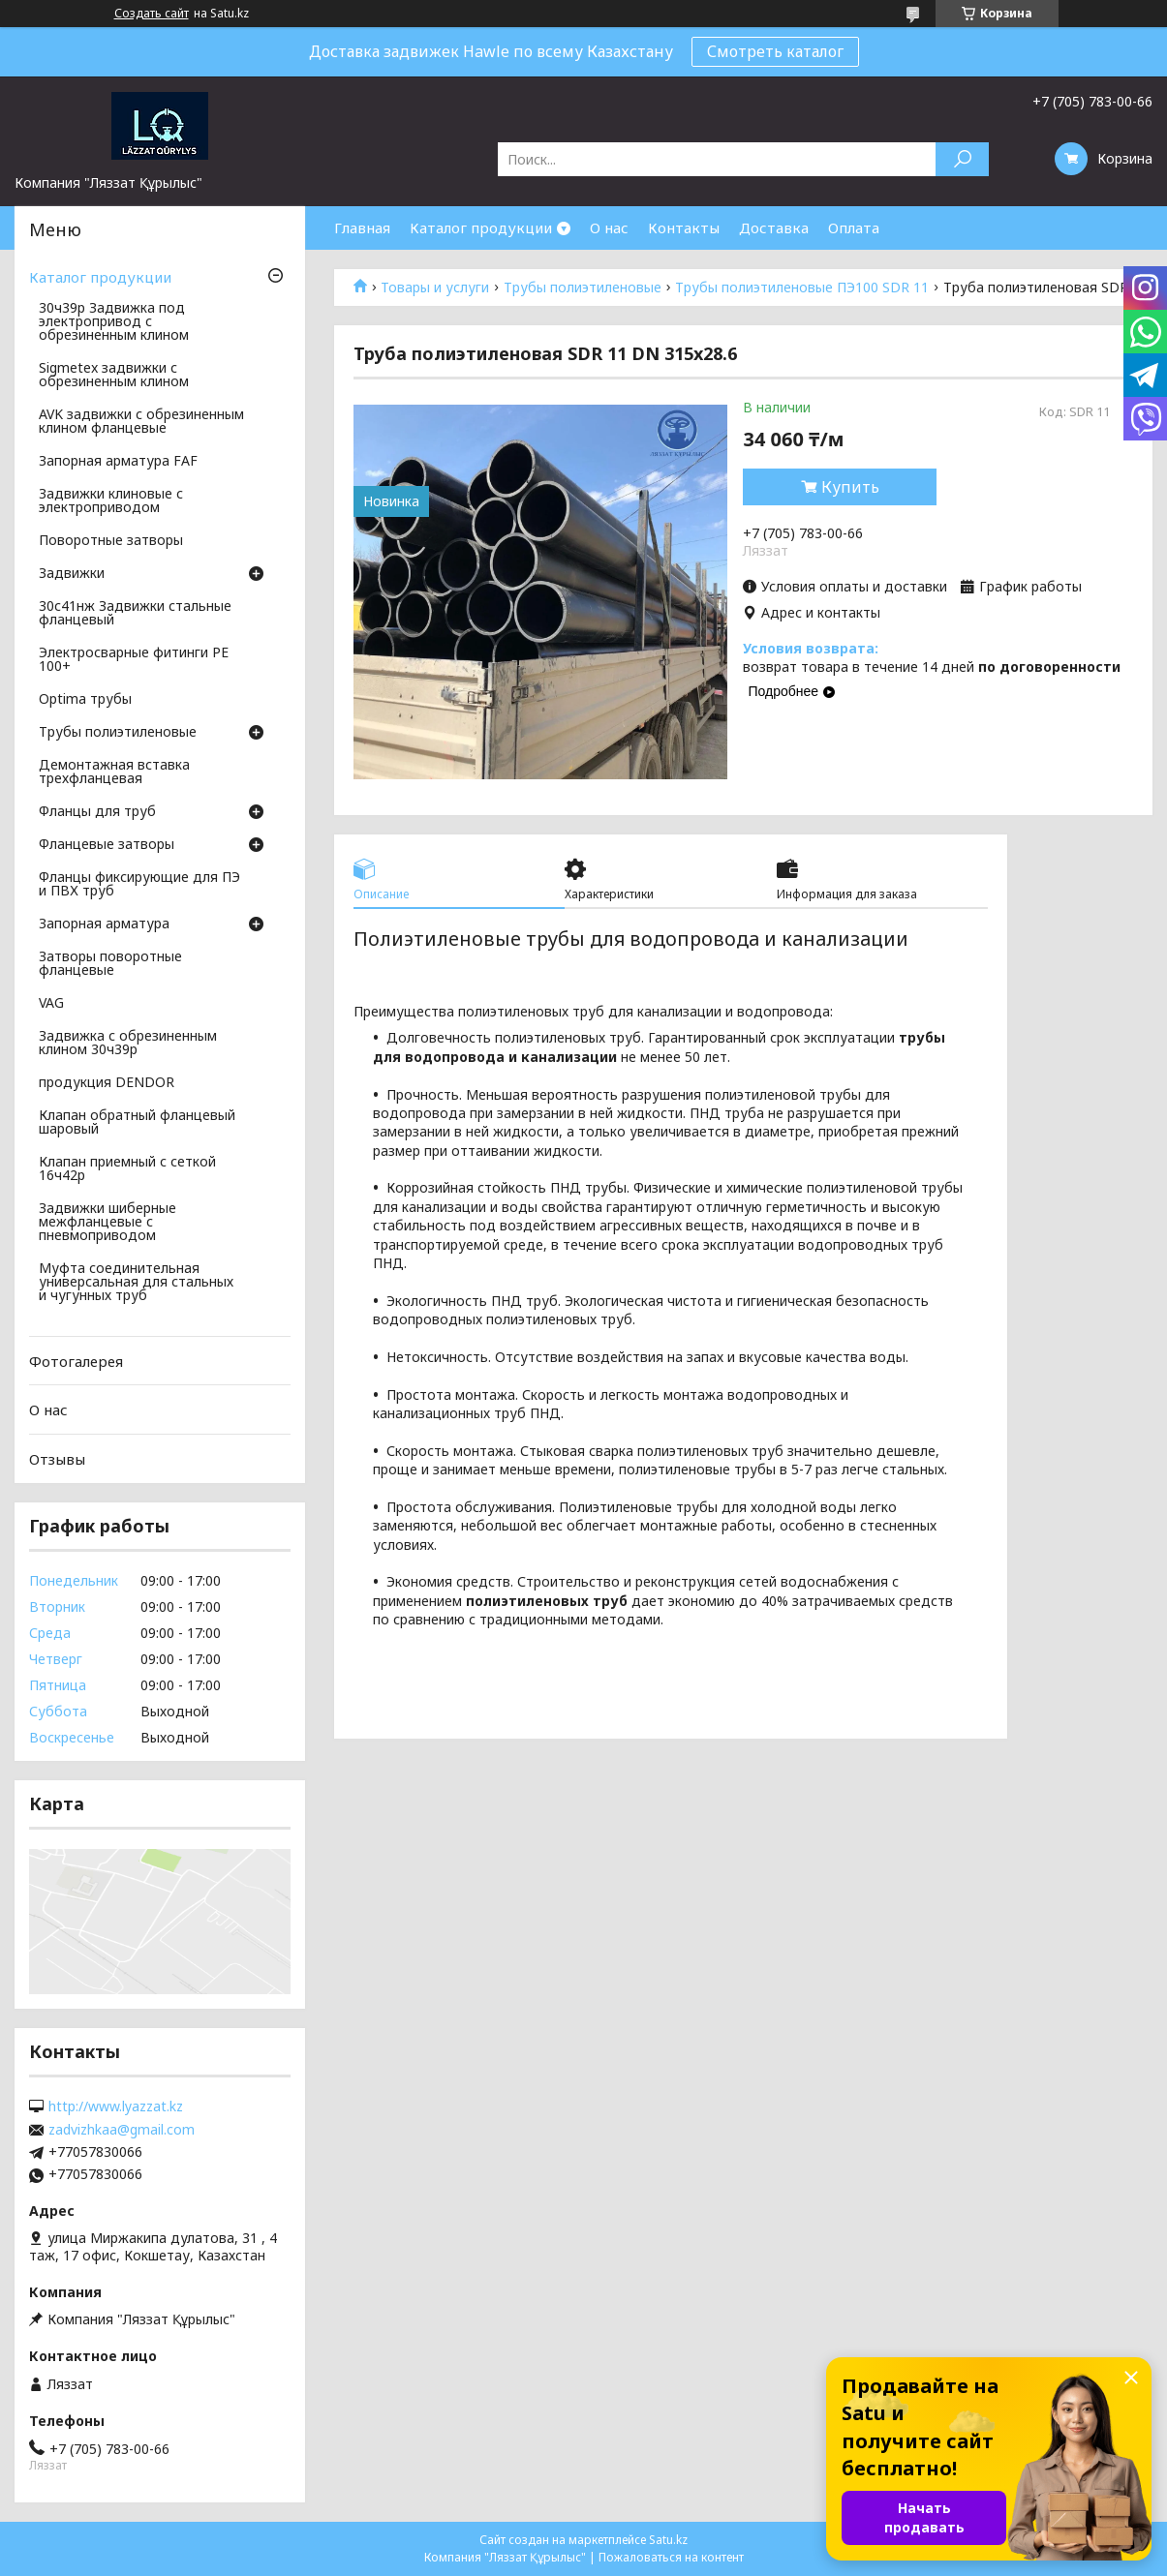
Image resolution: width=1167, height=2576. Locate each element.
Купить (850, 487)
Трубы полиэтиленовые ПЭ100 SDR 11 (802, 287)
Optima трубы (85, 700)
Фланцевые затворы (106, 845)
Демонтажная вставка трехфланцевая (114, 772)
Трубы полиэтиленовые (582, 287)
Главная (362, 227)
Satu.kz (668, 2539)
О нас (609, 227)
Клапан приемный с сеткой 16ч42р (127, 1169)
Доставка (774, 227)
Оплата (853, 227)
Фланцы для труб (97, 812)
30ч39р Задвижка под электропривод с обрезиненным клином (114, 322)
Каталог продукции (481, 227)
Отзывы (57, 1459)
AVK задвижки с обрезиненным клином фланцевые (141, 422)
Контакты (684, 227)
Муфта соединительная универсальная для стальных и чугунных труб (136, 1282)
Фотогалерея (76, 1361)
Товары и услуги (435, 287)
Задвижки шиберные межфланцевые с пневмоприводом (107, 1222)
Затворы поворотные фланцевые (110, 964)
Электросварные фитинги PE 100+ (134, 660)
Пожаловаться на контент (671, 2557)
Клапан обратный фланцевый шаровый (137, 1122)
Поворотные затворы (111, 541)
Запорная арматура (104, 924)
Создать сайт (151, 13)
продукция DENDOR (106, 1083)
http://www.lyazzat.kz (115, 2106)
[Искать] (962, 159)
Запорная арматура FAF (118, 462)
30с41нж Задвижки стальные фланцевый (135, 613)
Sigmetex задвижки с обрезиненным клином (114, 375)
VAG (51, 1004)
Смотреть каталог (775, 51)
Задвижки (72, 574)
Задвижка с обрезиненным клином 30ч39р (128, 1043)
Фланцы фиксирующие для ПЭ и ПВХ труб (139, 884)
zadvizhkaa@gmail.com (121, 2129)
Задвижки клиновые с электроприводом (111, 501)
